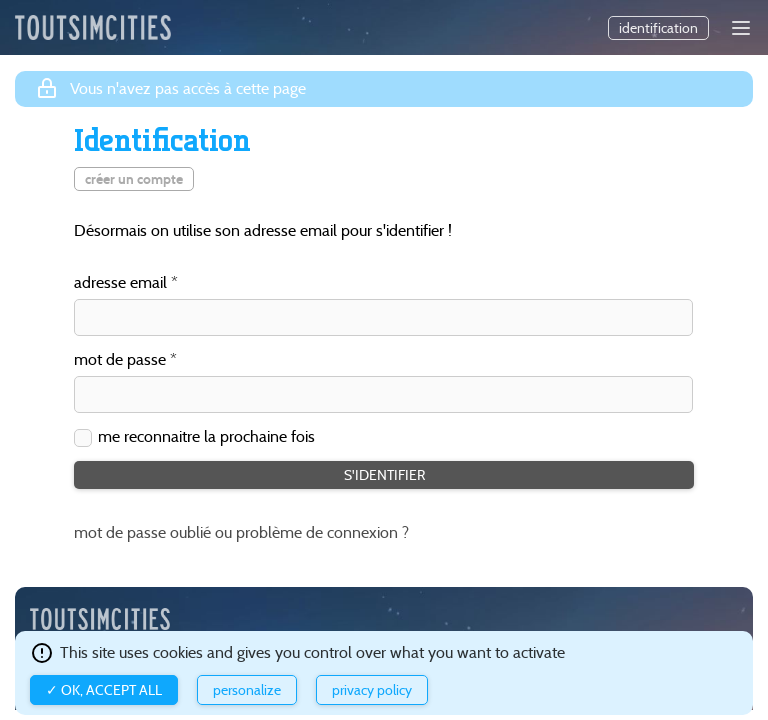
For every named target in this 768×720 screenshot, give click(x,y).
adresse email (120, 283)
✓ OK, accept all (104, 690)
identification (658, 28)
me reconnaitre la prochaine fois (206, 437)
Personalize (247, 690)
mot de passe (120, 360)
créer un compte (134, 179)
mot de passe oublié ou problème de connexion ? (241, 532)
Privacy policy (372, 690)
